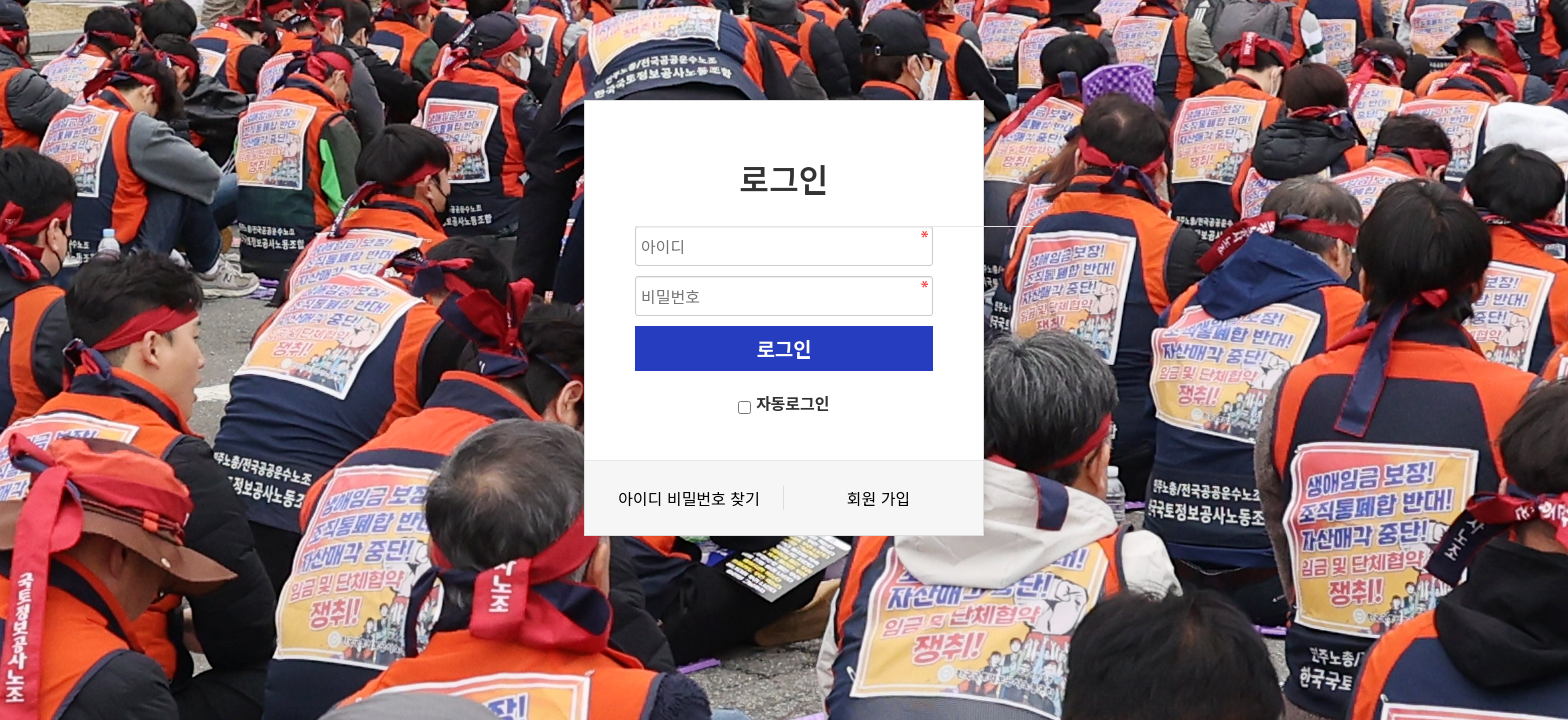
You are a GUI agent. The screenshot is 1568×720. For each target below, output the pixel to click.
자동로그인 (793, 403)
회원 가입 (878, 498)
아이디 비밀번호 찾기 (688, 498)
